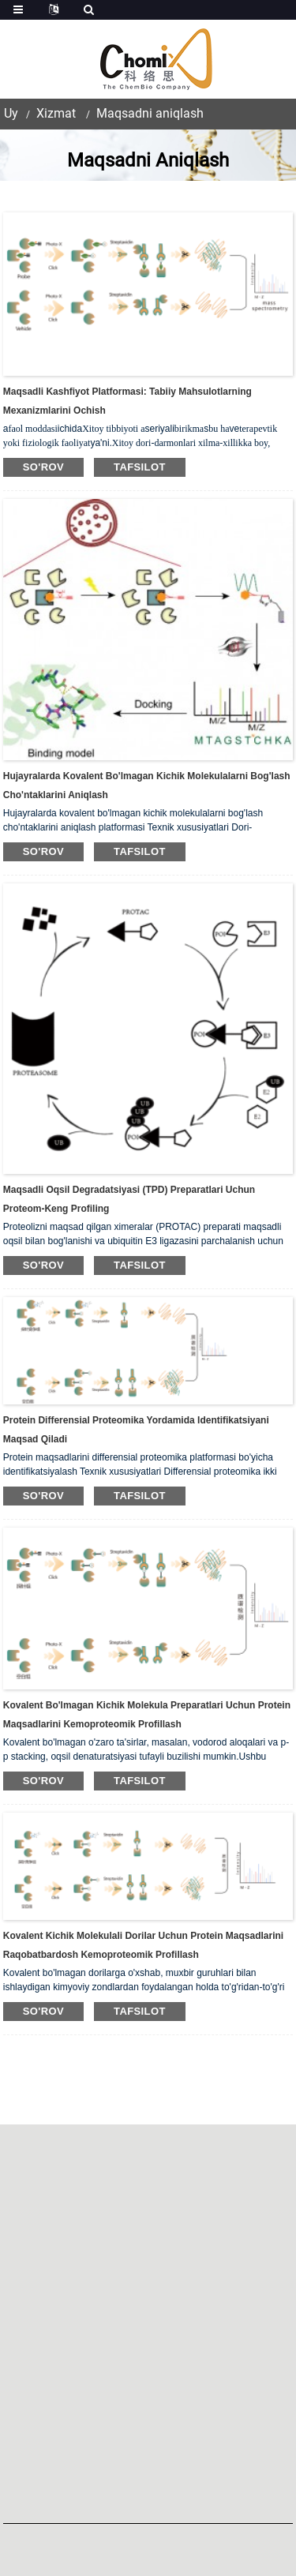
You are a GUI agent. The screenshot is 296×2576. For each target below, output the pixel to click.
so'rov (43, 467)
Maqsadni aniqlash (150, 113)
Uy (11, 113)
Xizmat (56, 113)
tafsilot (140, 467)
